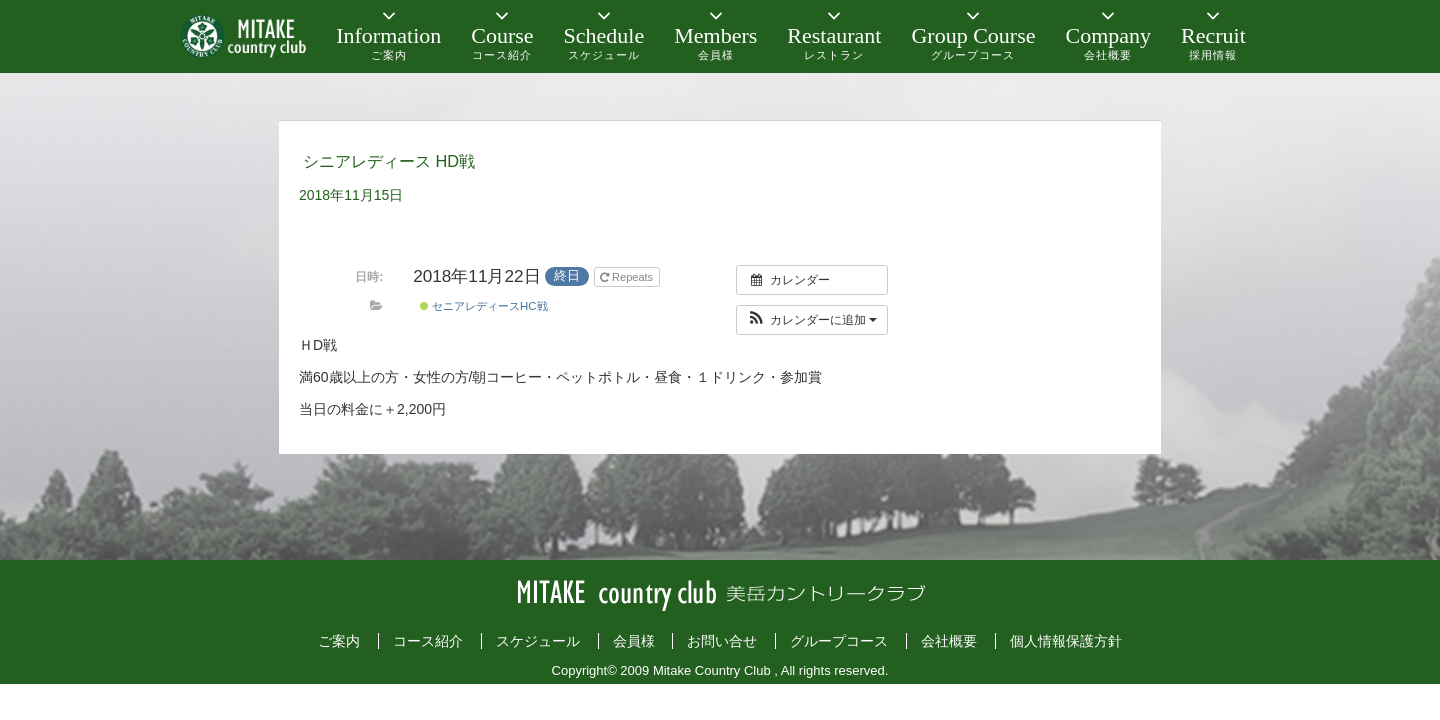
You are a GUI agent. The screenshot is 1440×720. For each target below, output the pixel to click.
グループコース (839, 641)
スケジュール (538, 641)
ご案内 (339, 641)
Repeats (628, 277)
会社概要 (949, 641)
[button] (812, 320)
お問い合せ (722, 641)
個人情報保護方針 (1066, 641)
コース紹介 (428, 641)
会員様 (634, 641)
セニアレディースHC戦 (484, 306)
